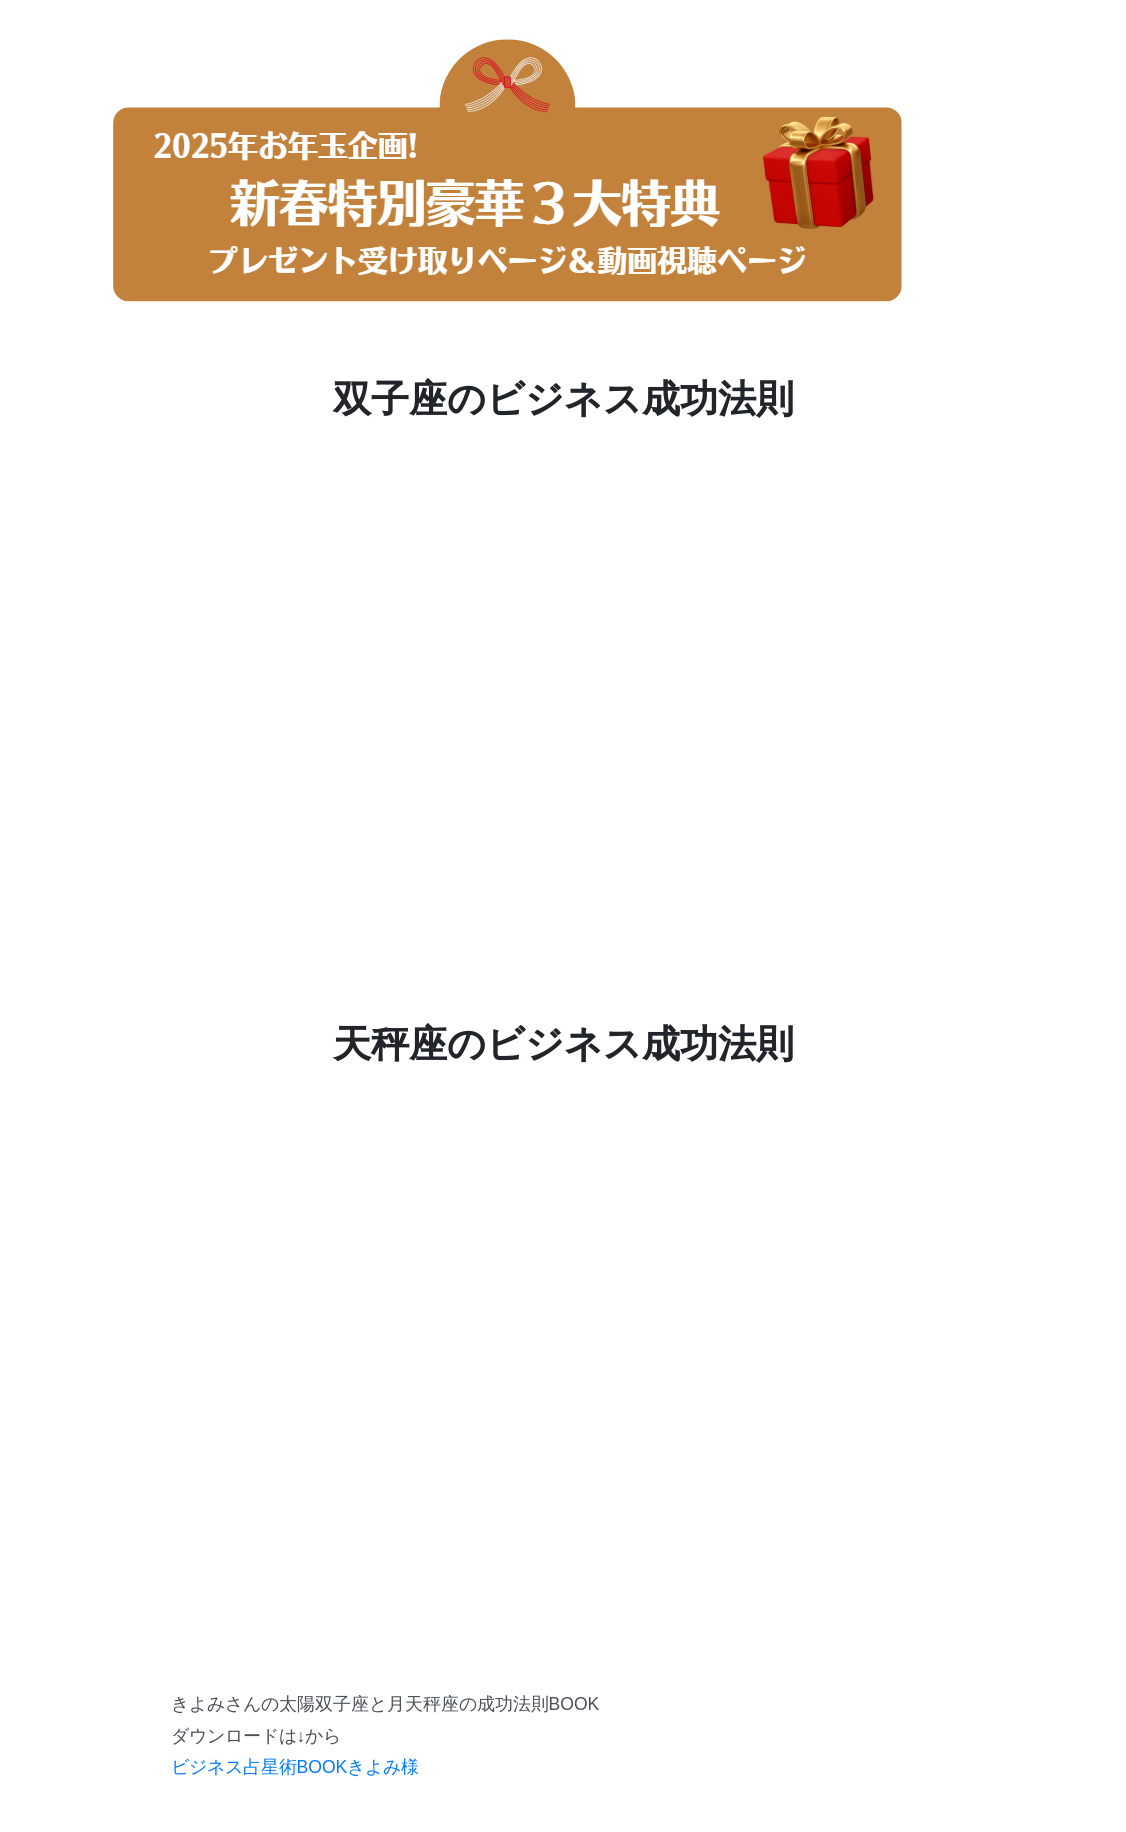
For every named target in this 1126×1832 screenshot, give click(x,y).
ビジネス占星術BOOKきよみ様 (295, 1767)
